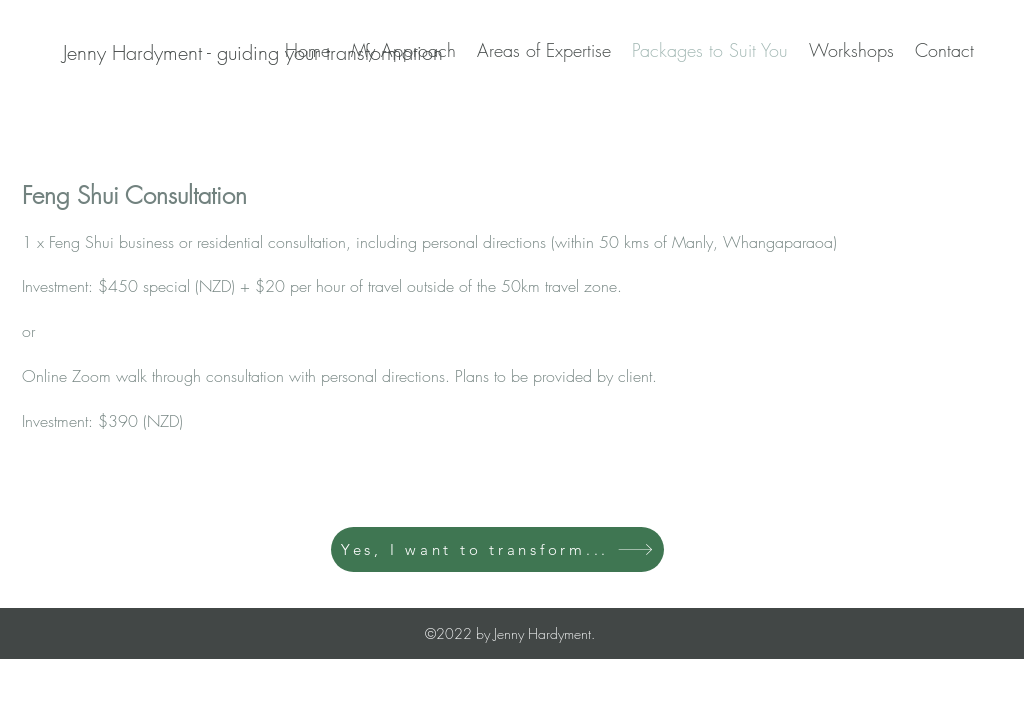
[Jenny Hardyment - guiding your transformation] (253, 53)
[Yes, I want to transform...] (497, 549)
